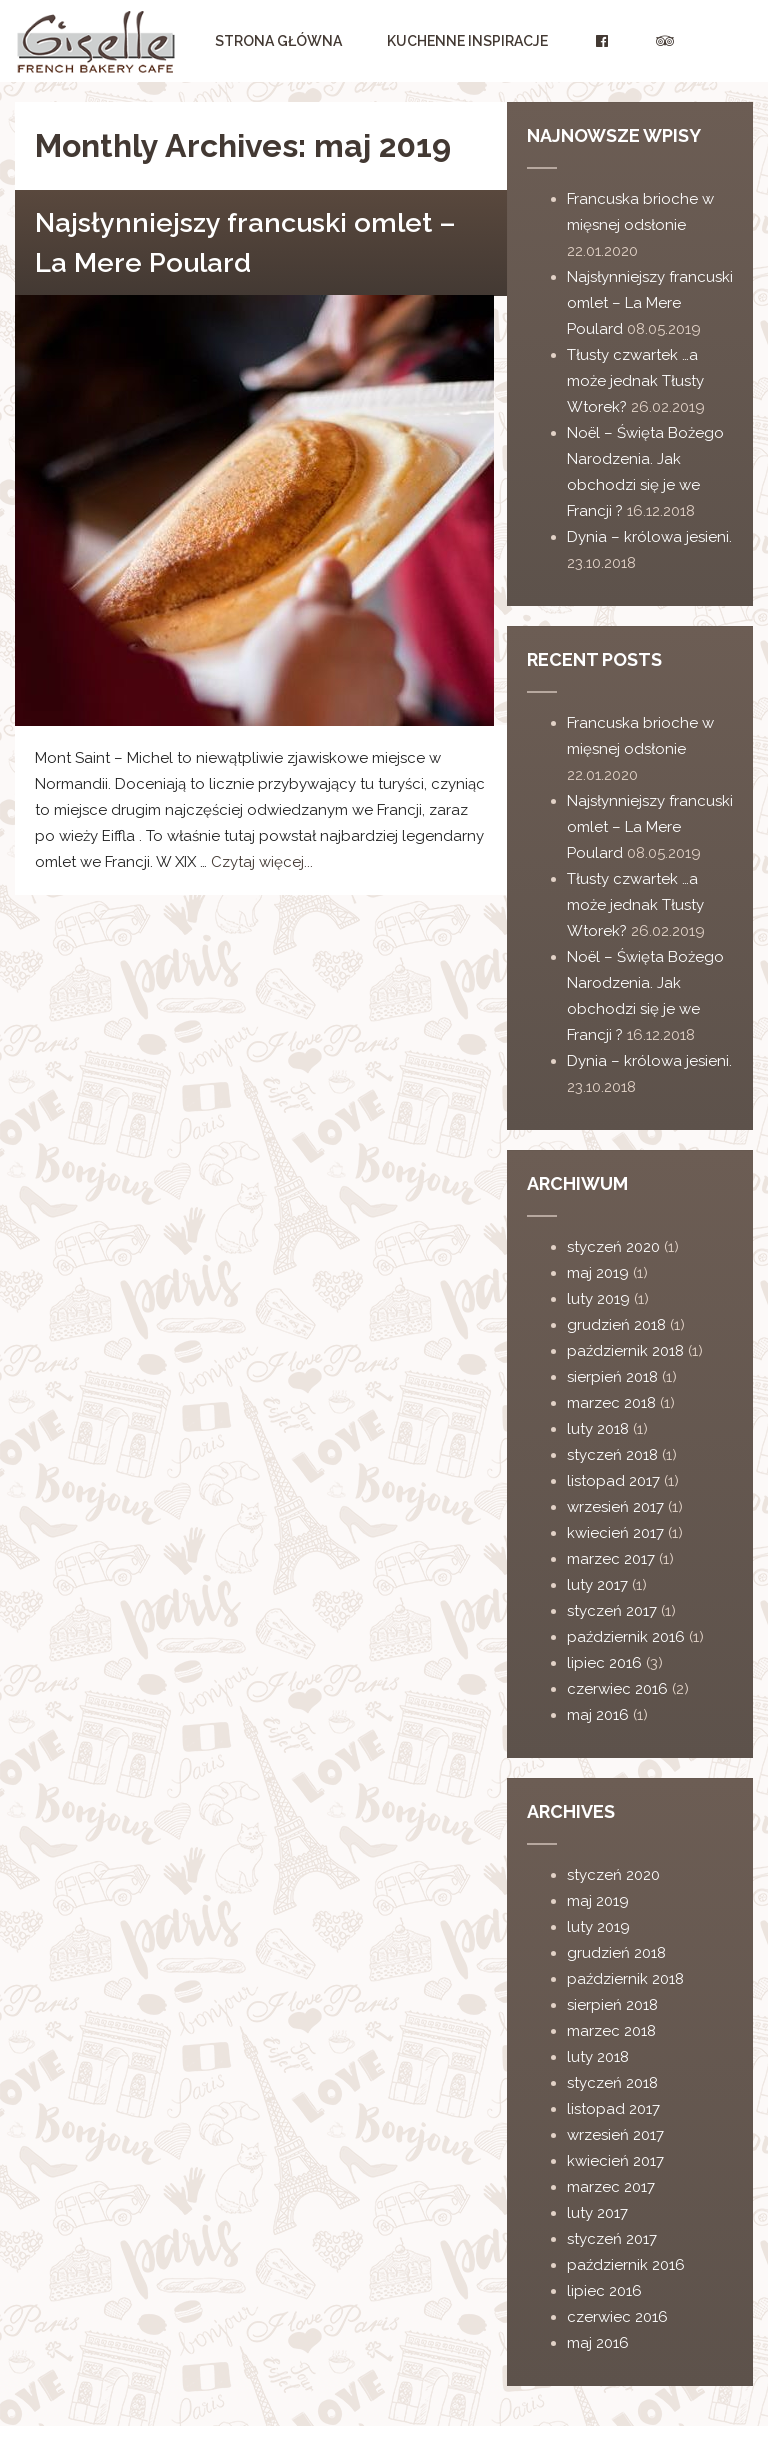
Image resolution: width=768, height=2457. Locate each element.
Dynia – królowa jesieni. (649, 537)
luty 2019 (598, 1299)
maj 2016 (598, 1715)
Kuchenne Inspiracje (467, 41)
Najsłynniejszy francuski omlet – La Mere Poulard (650, 303)
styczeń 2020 (613, 1247)
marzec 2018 (611, 1403)
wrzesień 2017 (615, 1507)
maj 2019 (598, 1273)
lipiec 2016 (604, 1663)
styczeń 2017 (612, 1611)
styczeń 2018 (612, 1455)
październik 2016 (626, 1637)
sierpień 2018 (612, 1377)
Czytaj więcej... (262, 862)
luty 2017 (597, 1585)
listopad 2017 (613, 1481)
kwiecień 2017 (615, 1533)
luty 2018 (598, 1429)
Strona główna (278, 41)
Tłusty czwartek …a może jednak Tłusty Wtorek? (635, 381)
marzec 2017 (611, 1559)
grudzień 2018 (616, 1325)
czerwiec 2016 (617, 1689)
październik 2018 (625, 1351)
